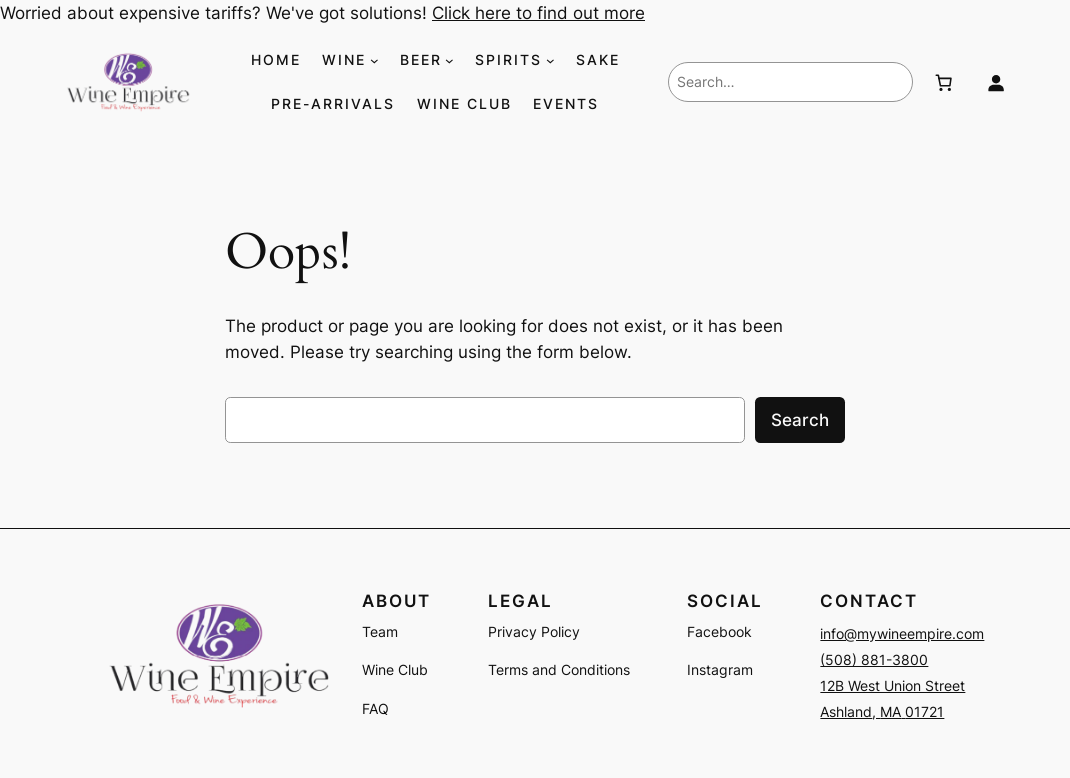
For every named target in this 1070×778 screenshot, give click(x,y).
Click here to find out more (538, 13)
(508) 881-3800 (874, 659)
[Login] (996, 82)
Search (800, 420)
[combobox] (790, 82)
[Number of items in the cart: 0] (944, 82)
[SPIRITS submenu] (550, 60)
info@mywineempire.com (902, 633)
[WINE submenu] (374, 60)
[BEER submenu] (449, 60)
